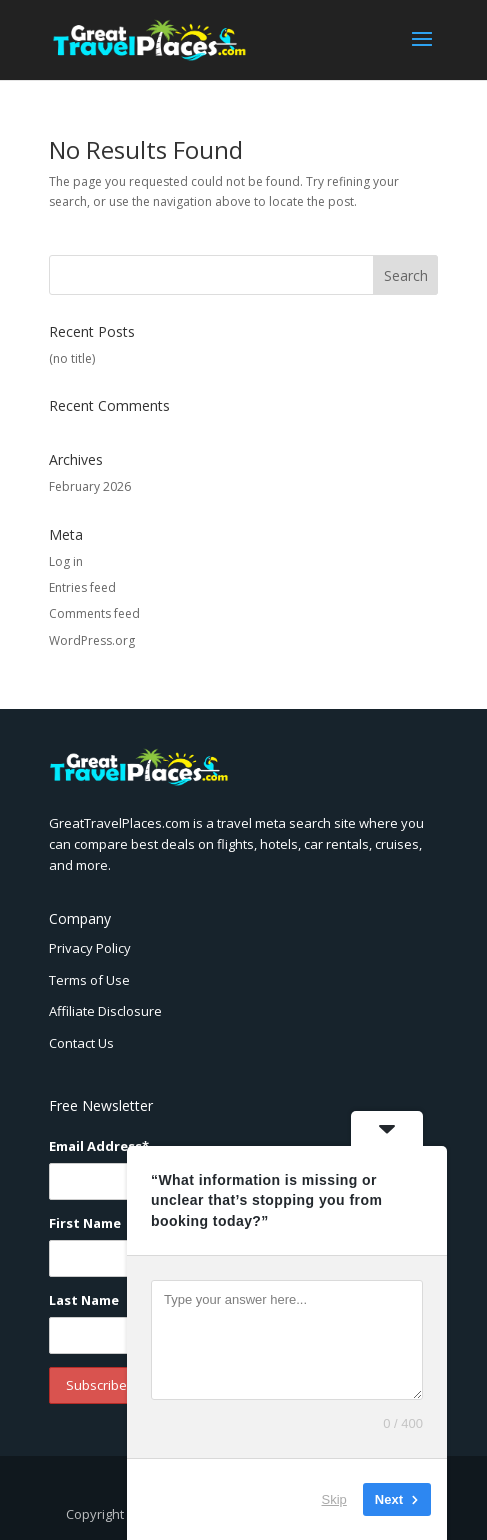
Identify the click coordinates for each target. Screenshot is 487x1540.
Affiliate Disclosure (105, 1011)
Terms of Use (89, 980)
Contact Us (81, 1043)
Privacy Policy (90, 948)
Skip (334, 1499)
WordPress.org (92, 640)
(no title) (72, 358)
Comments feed (94, 613)
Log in (66, 561)
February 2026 (90, 486)
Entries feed (82, 587)
